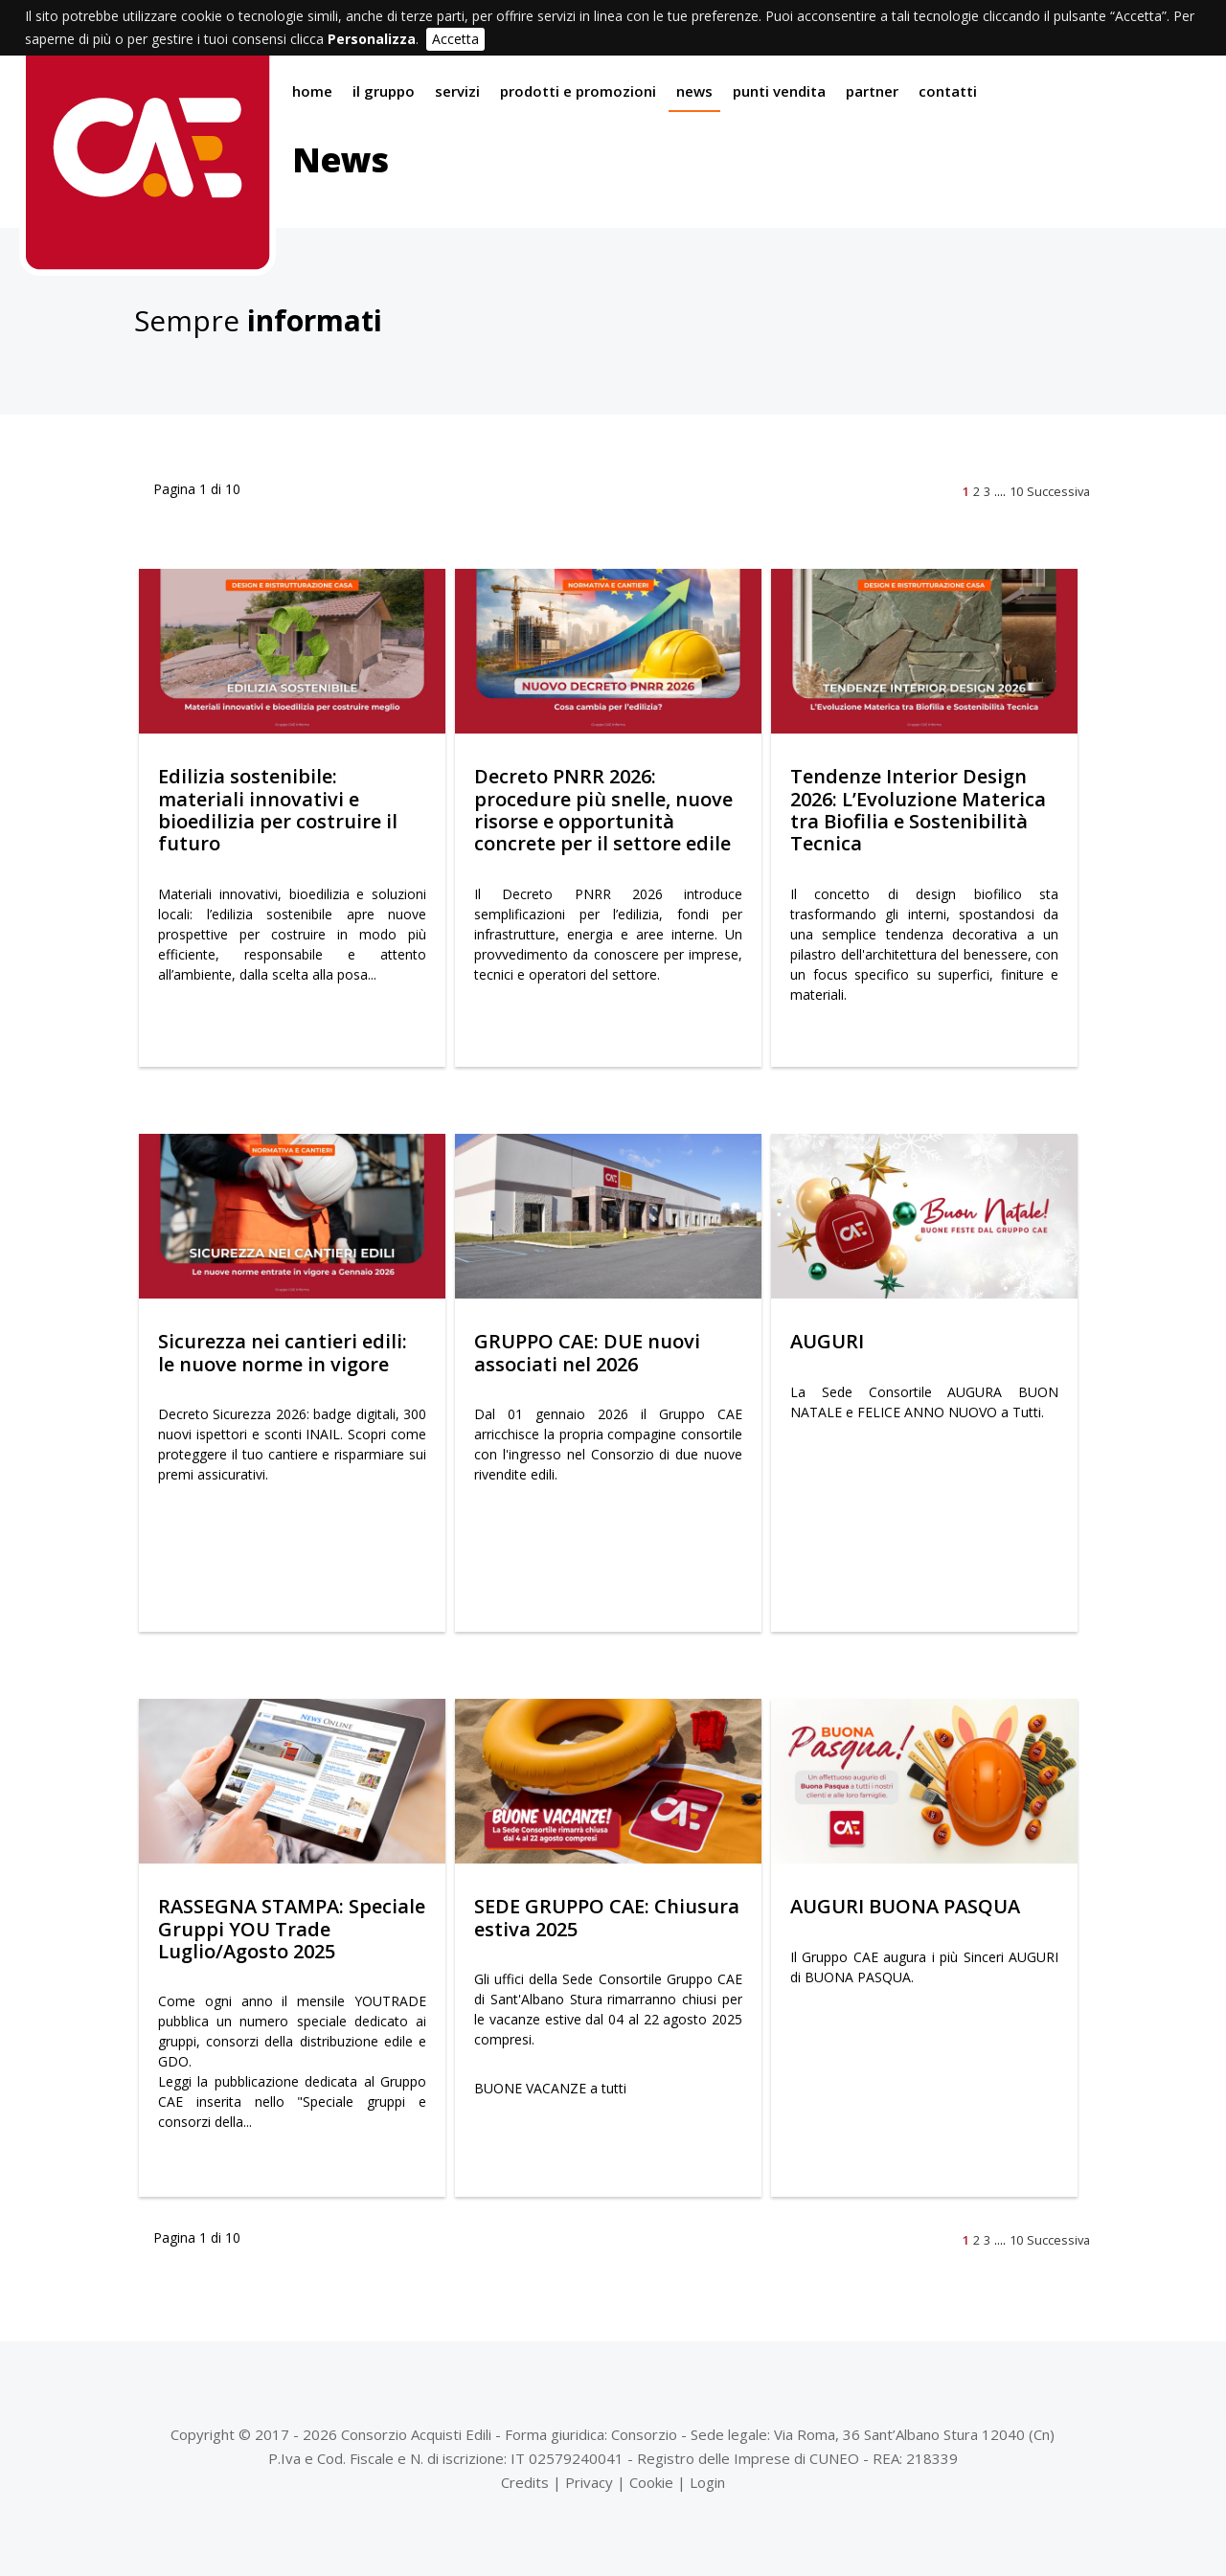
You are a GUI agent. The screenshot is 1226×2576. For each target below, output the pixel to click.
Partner (872, 91)
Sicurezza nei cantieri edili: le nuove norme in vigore (282, 1352)
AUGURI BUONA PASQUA (905, 1906)
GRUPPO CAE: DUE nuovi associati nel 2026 (587, 1352)
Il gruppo (383, 91)
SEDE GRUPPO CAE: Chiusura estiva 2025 (606, 1917)
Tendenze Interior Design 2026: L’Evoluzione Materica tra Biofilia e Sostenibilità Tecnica (918, 809)
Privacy (589, 2482)
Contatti (948, 91)
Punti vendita (779, 91)
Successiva (1058, 491)
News (694, 91)
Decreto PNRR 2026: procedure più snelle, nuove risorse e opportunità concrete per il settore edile (603, 809)
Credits (525, 2482)
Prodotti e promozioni (578, 91)
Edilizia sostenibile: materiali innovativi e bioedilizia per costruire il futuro (277, 809)
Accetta (455, 39)
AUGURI (827, 1341)
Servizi (457, 91)
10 (1016, 491)
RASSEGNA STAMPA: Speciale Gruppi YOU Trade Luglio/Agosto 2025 (291, 1928)
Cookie (651, 2482)
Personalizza (372, 39)
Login (707, 2482)
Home (312, 91)
